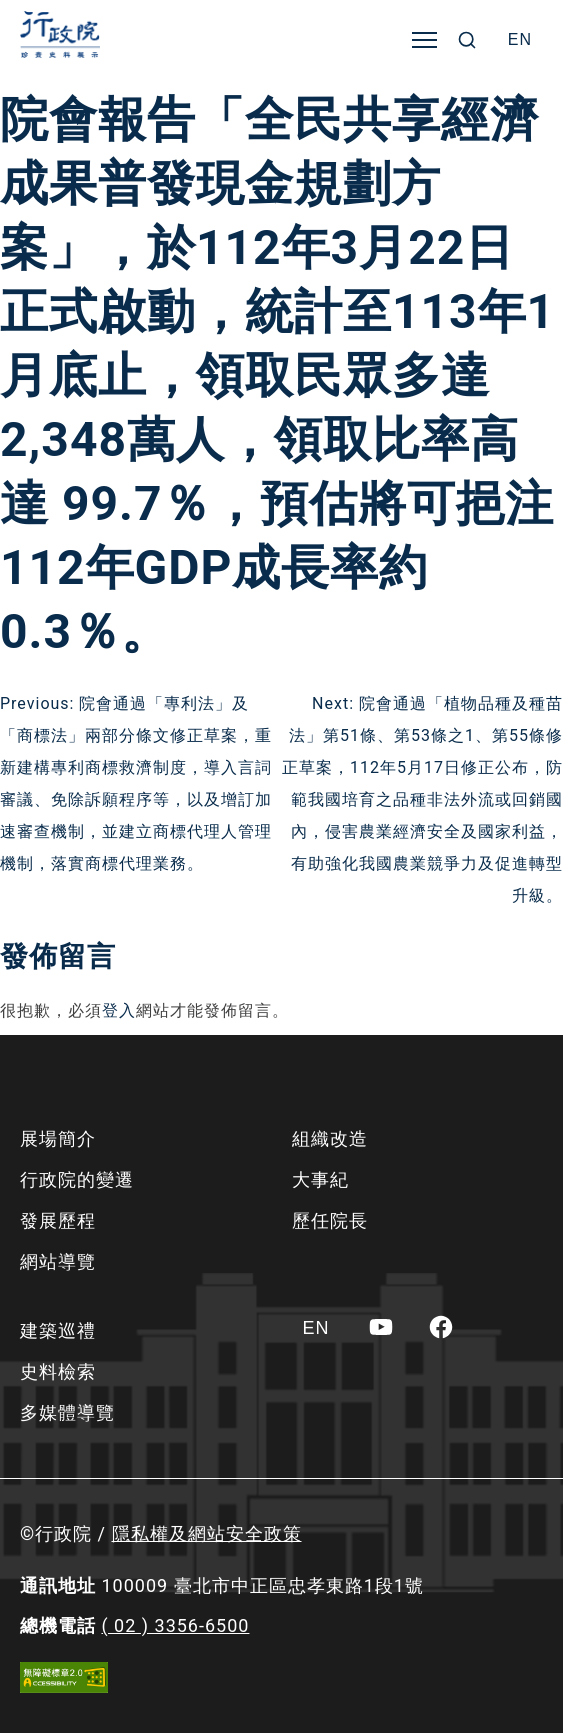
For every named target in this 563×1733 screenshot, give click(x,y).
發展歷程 (58, 1220)
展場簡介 (58, 1138)
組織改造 (330, 1138)
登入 (119, 1010)
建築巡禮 (58, 1330)
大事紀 (320, 1179)
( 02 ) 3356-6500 (175, 1625)
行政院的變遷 (77, 1179)
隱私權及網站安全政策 (207, 1533)
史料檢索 (58, 1371)
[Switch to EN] (520, 40)
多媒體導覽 (67, 1412)
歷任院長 (330, 1220)
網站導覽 (58, 1261)
